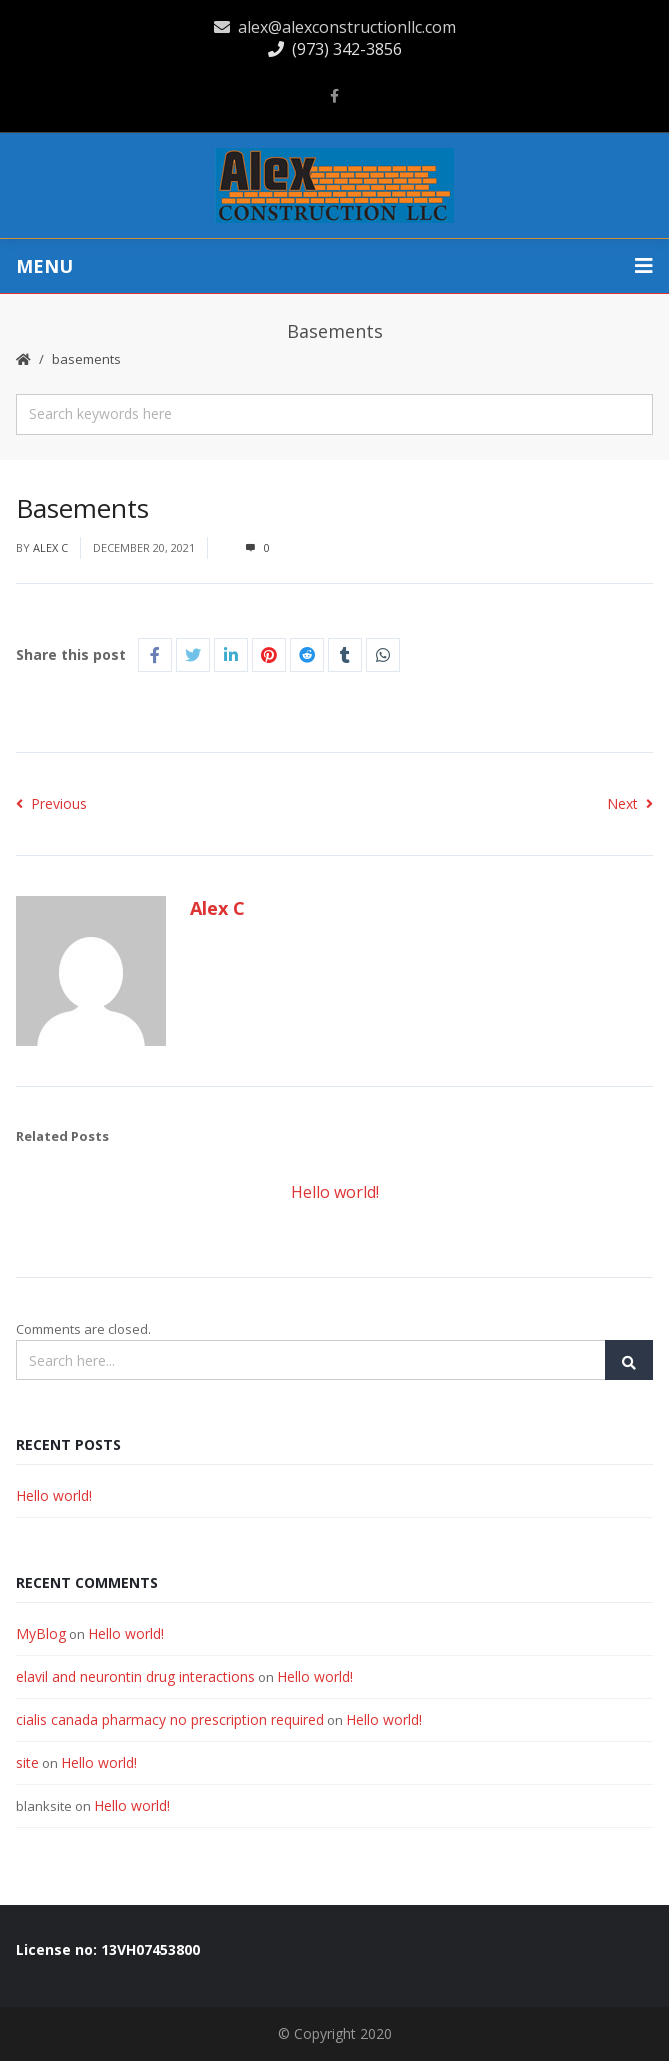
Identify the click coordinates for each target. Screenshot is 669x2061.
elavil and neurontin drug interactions (135, 1676)
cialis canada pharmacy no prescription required (170, 1719)
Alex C (50, 547)
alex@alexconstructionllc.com (335, 27)
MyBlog (41, 1633)
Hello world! (335, 1192)
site (27, 1762)
